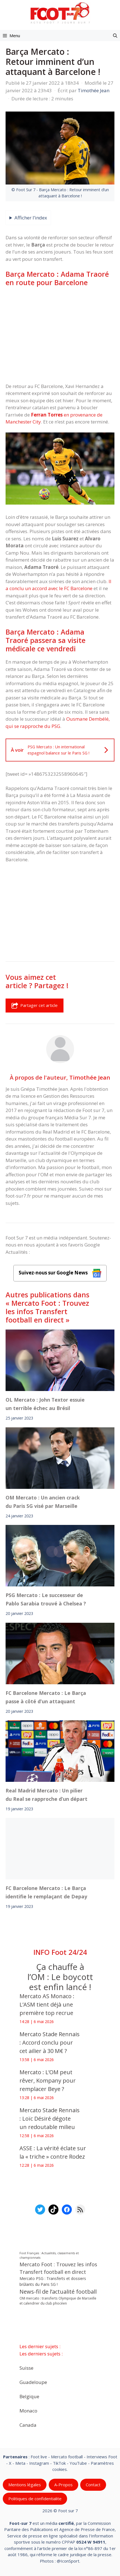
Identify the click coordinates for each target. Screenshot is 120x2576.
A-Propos (63, 2484)
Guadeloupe (33, 2382)
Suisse (26, 2368)
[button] (115, 35)
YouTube (78, 2463)
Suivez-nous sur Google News (60, 1273)
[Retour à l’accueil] (60, 13)
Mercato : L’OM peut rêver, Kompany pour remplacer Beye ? (47, 2080)
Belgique (29, 2396)
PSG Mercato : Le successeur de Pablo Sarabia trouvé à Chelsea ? (46, 1599)
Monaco (28, 2410)
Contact (93, 2484)
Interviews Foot (102, 2456)
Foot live (39, 2456)
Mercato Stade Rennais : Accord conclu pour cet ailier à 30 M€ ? (49, 2042)
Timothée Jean (89, 1077)
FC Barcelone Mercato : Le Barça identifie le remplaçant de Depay (46, 1892)
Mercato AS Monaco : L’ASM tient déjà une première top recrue (46, 2004)
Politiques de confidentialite (35, 2498)
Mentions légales (24, 2484)
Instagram (39, 2463)
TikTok (59, 2463)
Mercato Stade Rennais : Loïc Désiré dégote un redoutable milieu (49, 2118)
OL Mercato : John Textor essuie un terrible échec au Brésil (45, 1403)
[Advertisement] (60, 334)
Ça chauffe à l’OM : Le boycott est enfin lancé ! (60, 1977)
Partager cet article (34, 1005)
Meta (20, 2463)
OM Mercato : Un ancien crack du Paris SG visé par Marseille (43, 1501)
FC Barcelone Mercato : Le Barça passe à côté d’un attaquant (46, 1696)
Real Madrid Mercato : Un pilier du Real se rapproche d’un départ (46, 1794)
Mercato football (67, 2456)
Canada (27, 2425)
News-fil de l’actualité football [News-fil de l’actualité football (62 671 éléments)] (58, 2292)
